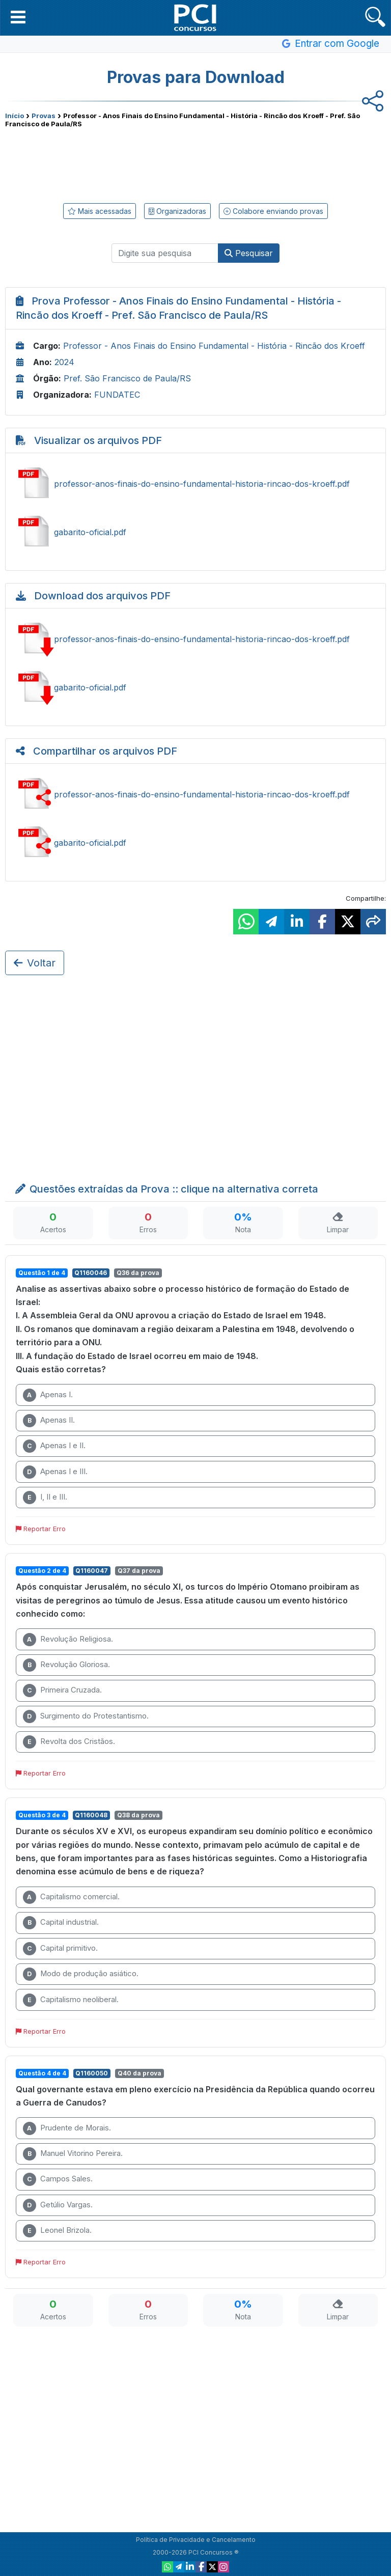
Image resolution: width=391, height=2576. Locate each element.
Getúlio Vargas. (58, 2205)
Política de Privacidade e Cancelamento (196, 2539)
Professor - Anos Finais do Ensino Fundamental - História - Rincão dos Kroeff (214, 346)
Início (14, 116)
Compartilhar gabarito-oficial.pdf (195, 842)
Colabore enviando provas (273, 211)
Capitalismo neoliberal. (71, 2000)
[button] (18, 17)
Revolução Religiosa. (68, 1639)
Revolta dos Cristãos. (69, 1742)
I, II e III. (45, 1497)
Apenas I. (48, 1395)
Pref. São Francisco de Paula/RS (127, 378)
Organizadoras (177, 211)
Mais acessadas (99, 211)
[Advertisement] (195, 163)
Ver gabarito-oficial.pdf (195, 532)
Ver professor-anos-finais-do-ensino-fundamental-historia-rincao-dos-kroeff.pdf (195, 483)
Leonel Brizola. (57, 2230)
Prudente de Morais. (67, 2128)
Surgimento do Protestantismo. (86, 1716)
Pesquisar (249, 253)
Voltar (34, 963)
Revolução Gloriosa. (66, 1665)
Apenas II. (49, 1420)
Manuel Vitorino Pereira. (73, 2153)
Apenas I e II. (54, 1446)
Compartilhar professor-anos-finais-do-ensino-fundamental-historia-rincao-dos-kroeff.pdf (195, 794)
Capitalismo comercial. (71, 1897)
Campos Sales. (58, 2179)
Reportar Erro (41, 1529)
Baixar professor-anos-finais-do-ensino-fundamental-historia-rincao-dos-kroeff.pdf (195, 639)
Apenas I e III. (55, 1472)
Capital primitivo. (60, 1948)
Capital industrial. (61, 1922)
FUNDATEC (117, 395)
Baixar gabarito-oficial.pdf (195, 687)
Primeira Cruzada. (62, 1690)
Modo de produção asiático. (80, 1974)
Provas (43, 116)
